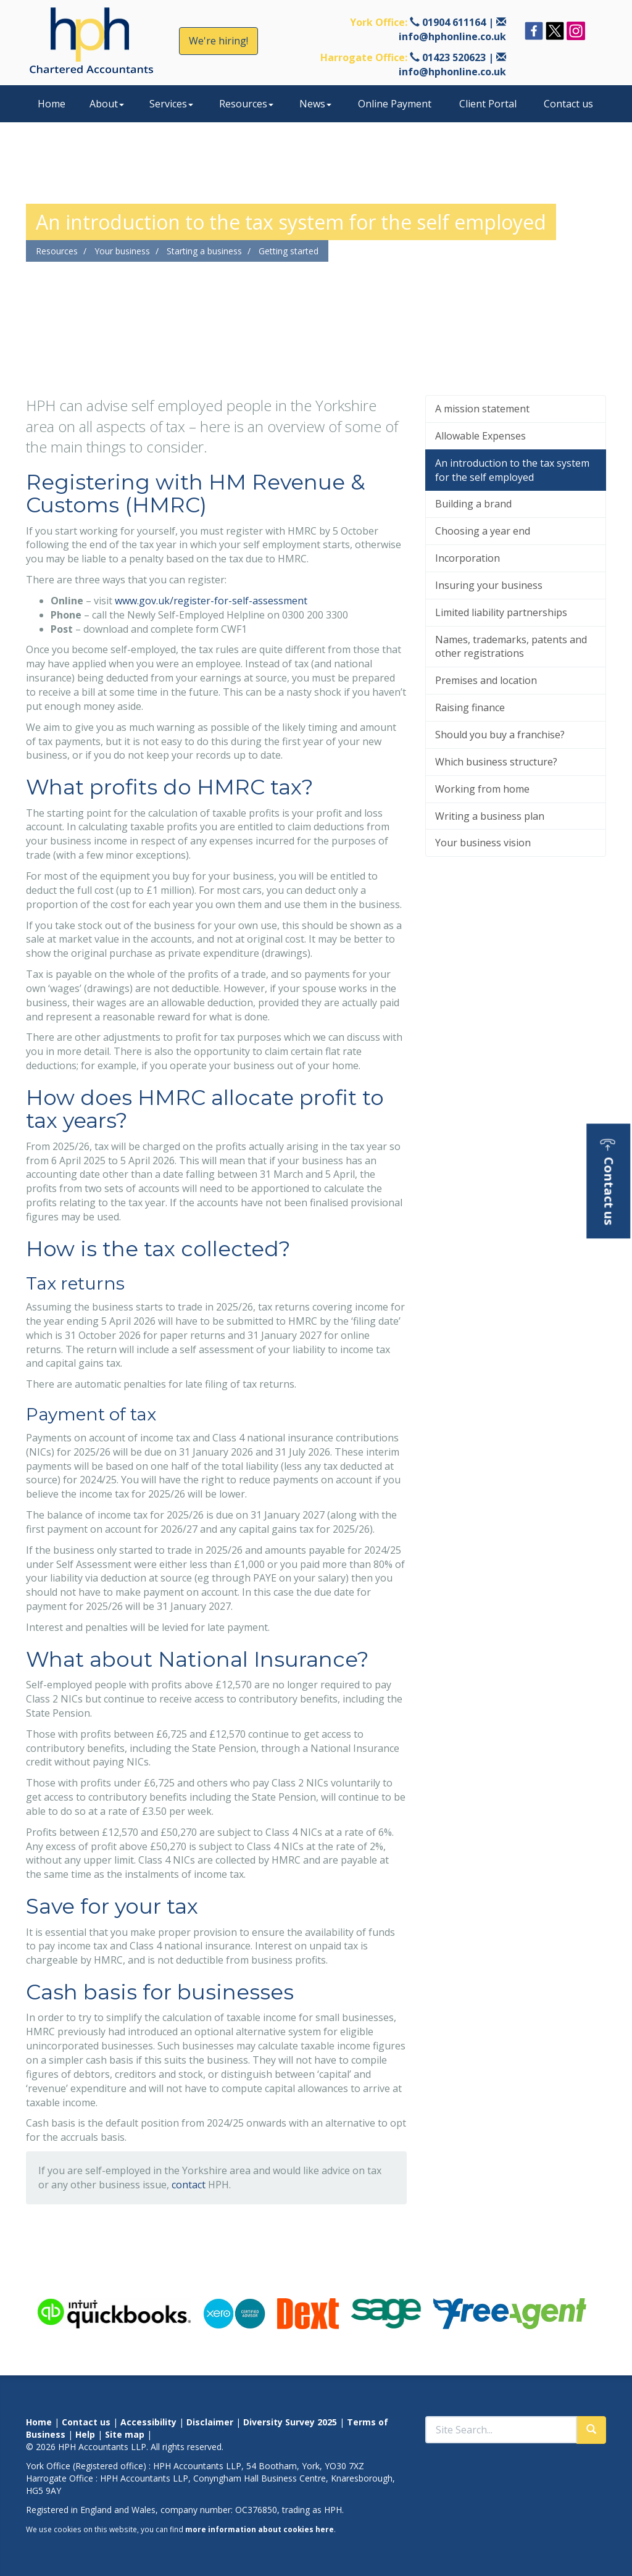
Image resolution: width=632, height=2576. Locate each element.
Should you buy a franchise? (500, 734)
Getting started (288, 251)
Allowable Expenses (480, 436)
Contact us (568, 103)
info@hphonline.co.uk (452, 36)
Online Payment (394, 103)
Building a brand (473, 504)
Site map (124, 2434)
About (106, 103)
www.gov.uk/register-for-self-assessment (211, 600)
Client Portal (488, 103)
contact (189, 2184)
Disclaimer (209, 2422)
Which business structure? (496, 762)
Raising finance (470, 707)
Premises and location (486, 680)
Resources (246, 103)
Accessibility (148, 2422)
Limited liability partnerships (501, 612)
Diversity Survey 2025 (290, 2422)
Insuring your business (489, 585)
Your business (122, 251)
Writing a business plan (489, 816)
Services (171, 103)
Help (85, 2434)
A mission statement (482, 408)
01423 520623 (454, 57)
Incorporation (467, 558)
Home (51, 103)
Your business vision (483, 842)
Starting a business (204, 251)
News (315, 103)
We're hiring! (218, 41)
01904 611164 (454, 22)
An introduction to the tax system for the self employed (512, 470)
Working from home (482, 789)
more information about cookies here (259, 2529)
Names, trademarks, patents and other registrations (511, 647)
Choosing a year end (482, 531)
